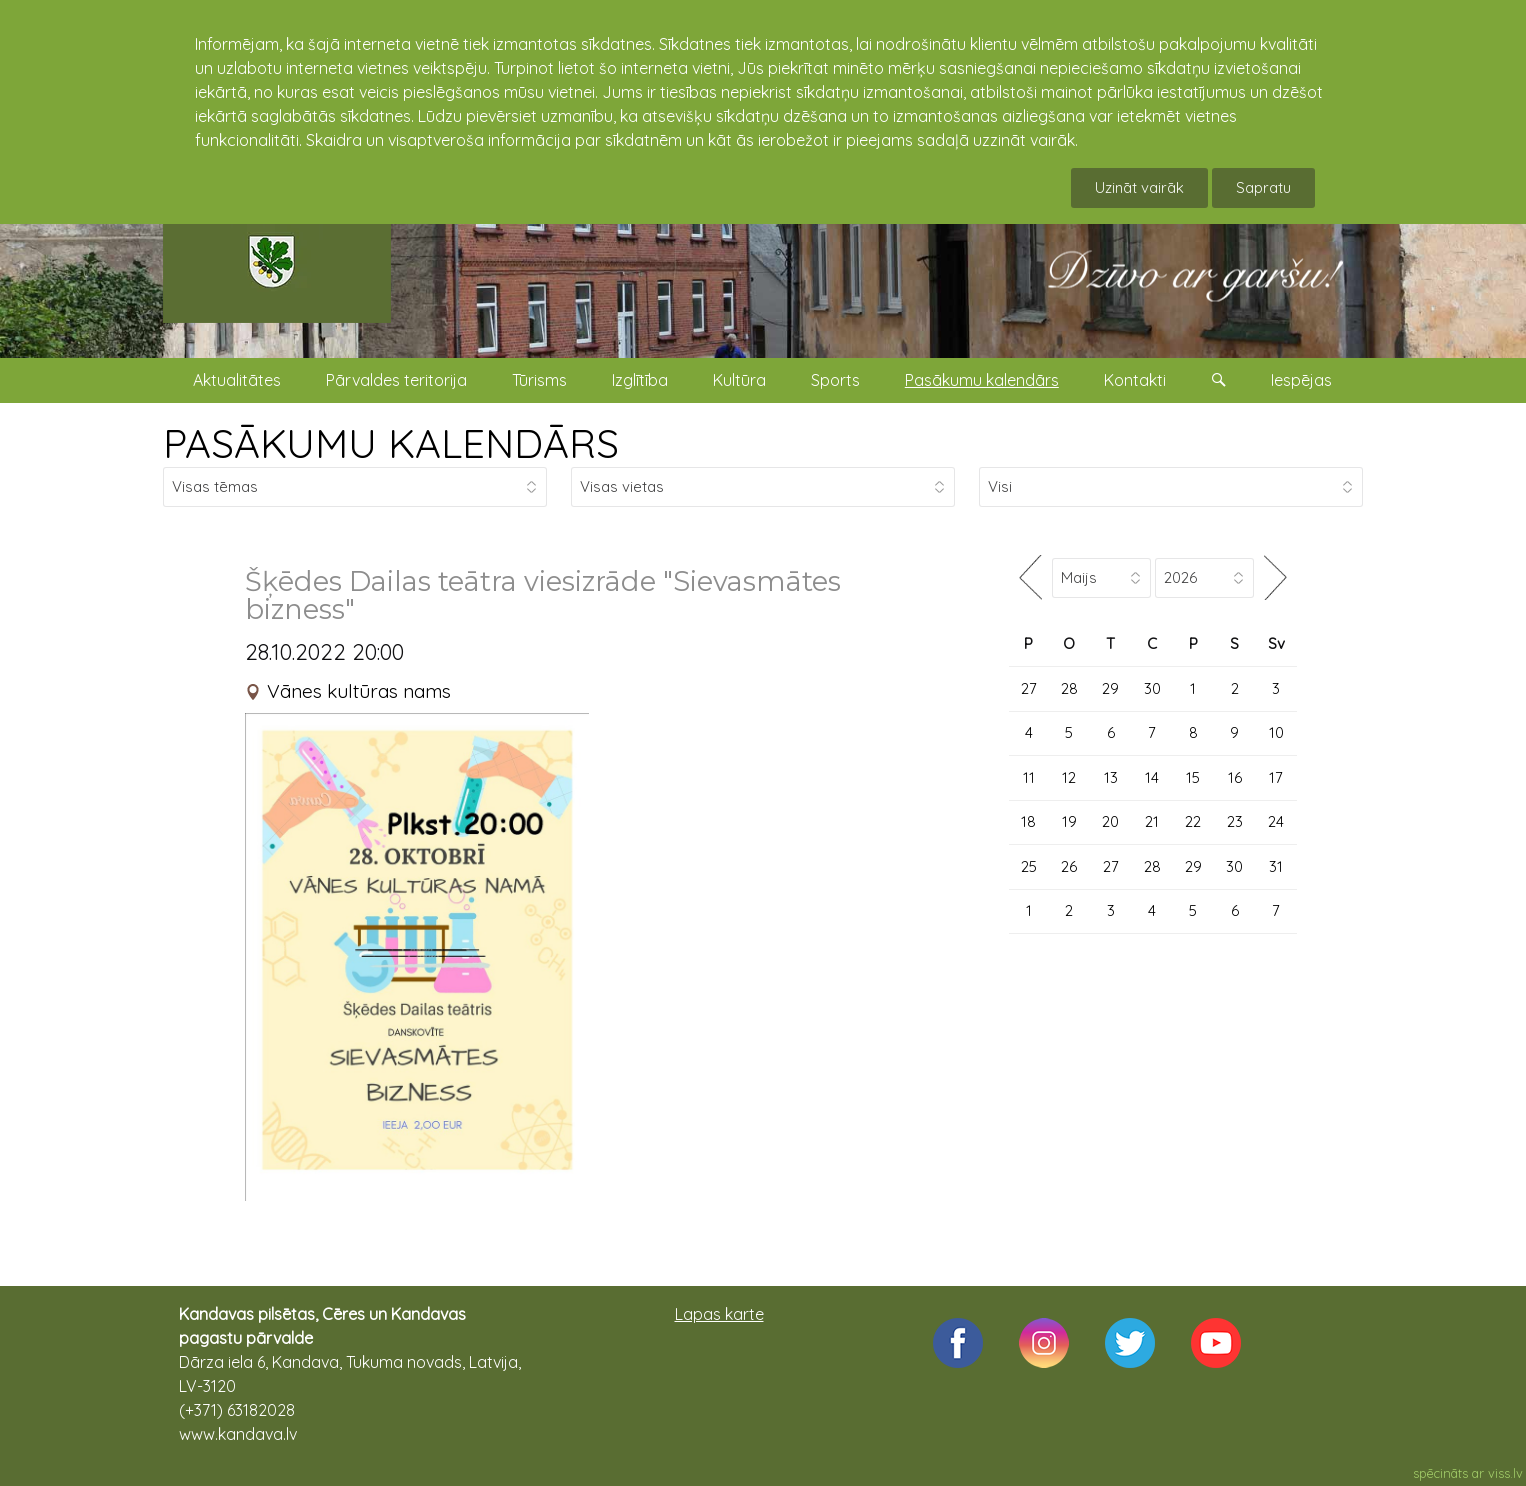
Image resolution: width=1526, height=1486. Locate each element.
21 (1152, 821)
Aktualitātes (237, 380)
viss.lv (1505, 1473)
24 (1276, 821)
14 (1152, 777)
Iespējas (1301, 380)
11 (1029, 777)
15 (1193, 777)
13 (1111, 777)
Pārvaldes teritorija (396, 380)
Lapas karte (719, 1314)
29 (1110, 688)
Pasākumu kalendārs (982, 380)
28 (1069, 688)
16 (1235, 777)
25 (1029, 866)
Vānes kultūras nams (359, 691)
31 (1276, 866)
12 (1069, 777)
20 (1110, 821)
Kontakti (1135, 380)
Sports (835, 380)
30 (1152, 688)
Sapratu (1263, 187)
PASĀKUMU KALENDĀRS (391, 443)
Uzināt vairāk (1139, 187)
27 (1029, 688)
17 (1276, 777)
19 (1069, 821)
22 (1193, 821)
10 (1276, 732)
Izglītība (640, 380)
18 (1028, 821)
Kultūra (739, 380)
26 (1069, 866)
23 (1235, 821)
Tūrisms (539, 380)
